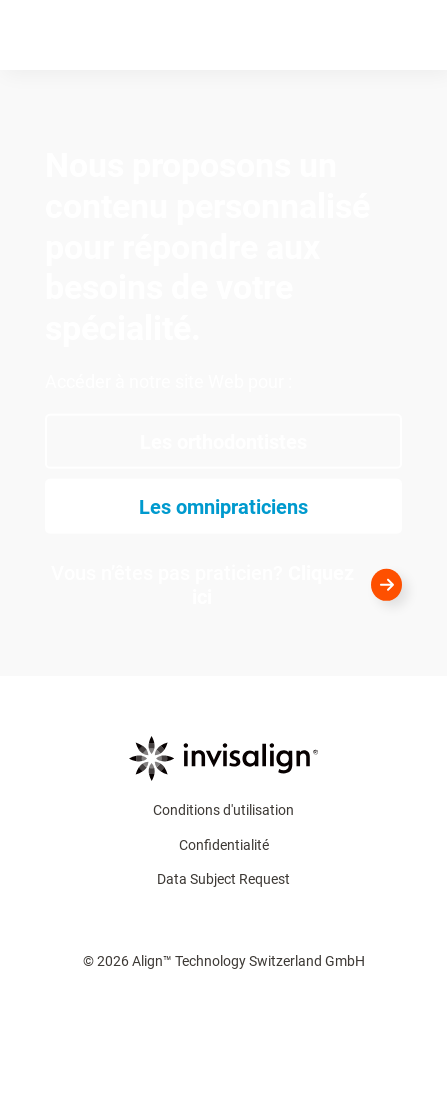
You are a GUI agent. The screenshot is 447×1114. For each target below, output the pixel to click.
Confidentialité (224, 845)
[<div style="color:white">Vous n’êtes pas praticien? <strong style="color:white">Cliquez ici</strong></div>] (223, 585)
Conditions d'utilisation (223, 810)
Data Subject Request (223, 879)
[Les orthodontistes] (223, 441)
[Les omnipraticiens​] (223, 506)
